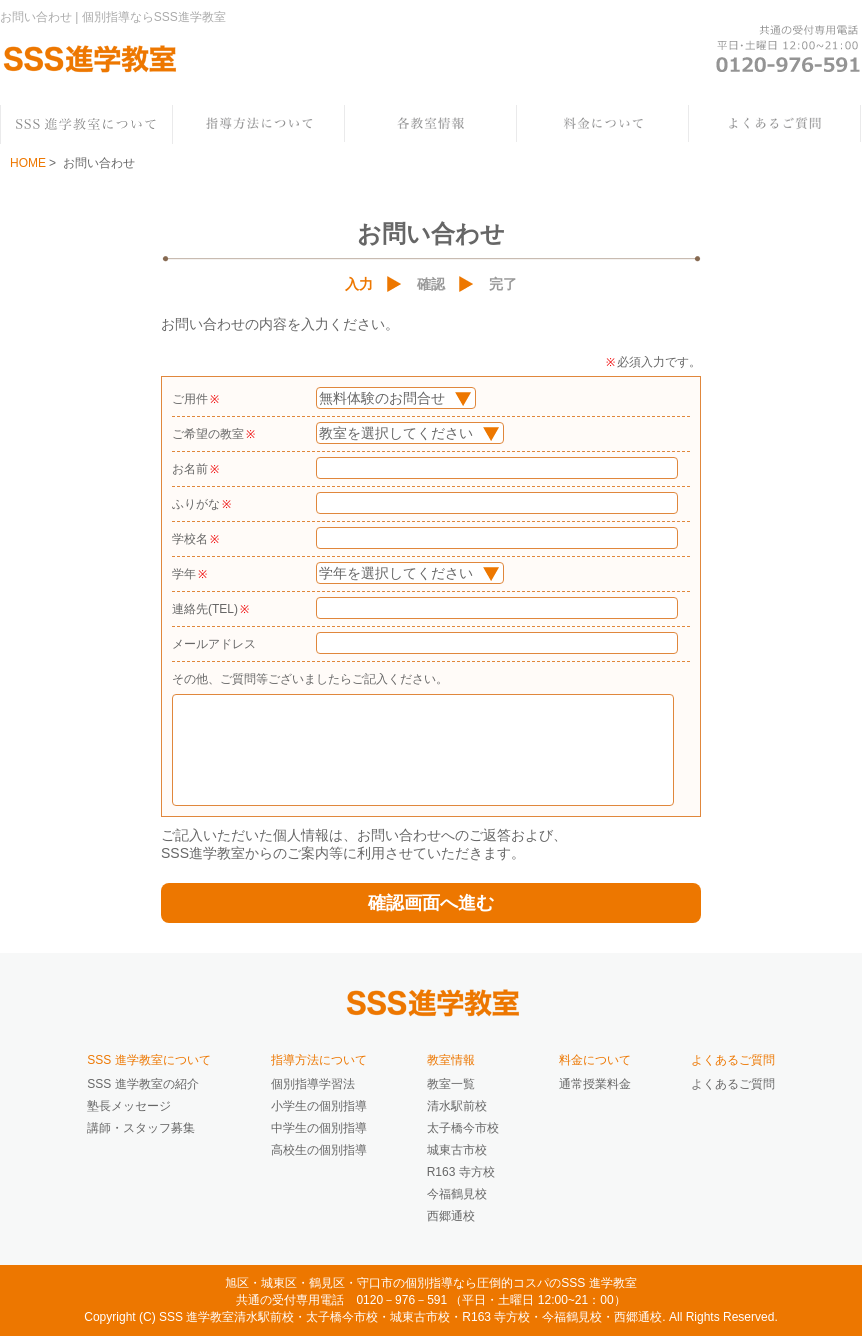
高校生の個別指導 (319, 1150)
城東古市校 (457, 1150)
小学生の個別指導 (319, 1106)
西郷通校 (451, 1216)
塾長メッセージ (129, 1106)
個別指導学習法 (313, 1084)
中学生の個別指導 (319, 1128)
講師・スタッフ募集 (141, 1128)
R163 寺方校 (461, 1172)
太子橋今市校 (463, 1128)
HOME (28, 163)
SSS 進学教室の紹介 (142, 1084)
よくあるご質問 (733, 1084)
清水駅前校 (457, 1106)
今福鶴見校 (457, 1194)
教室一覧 (451, 1084)
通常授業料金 (595, 1084)
